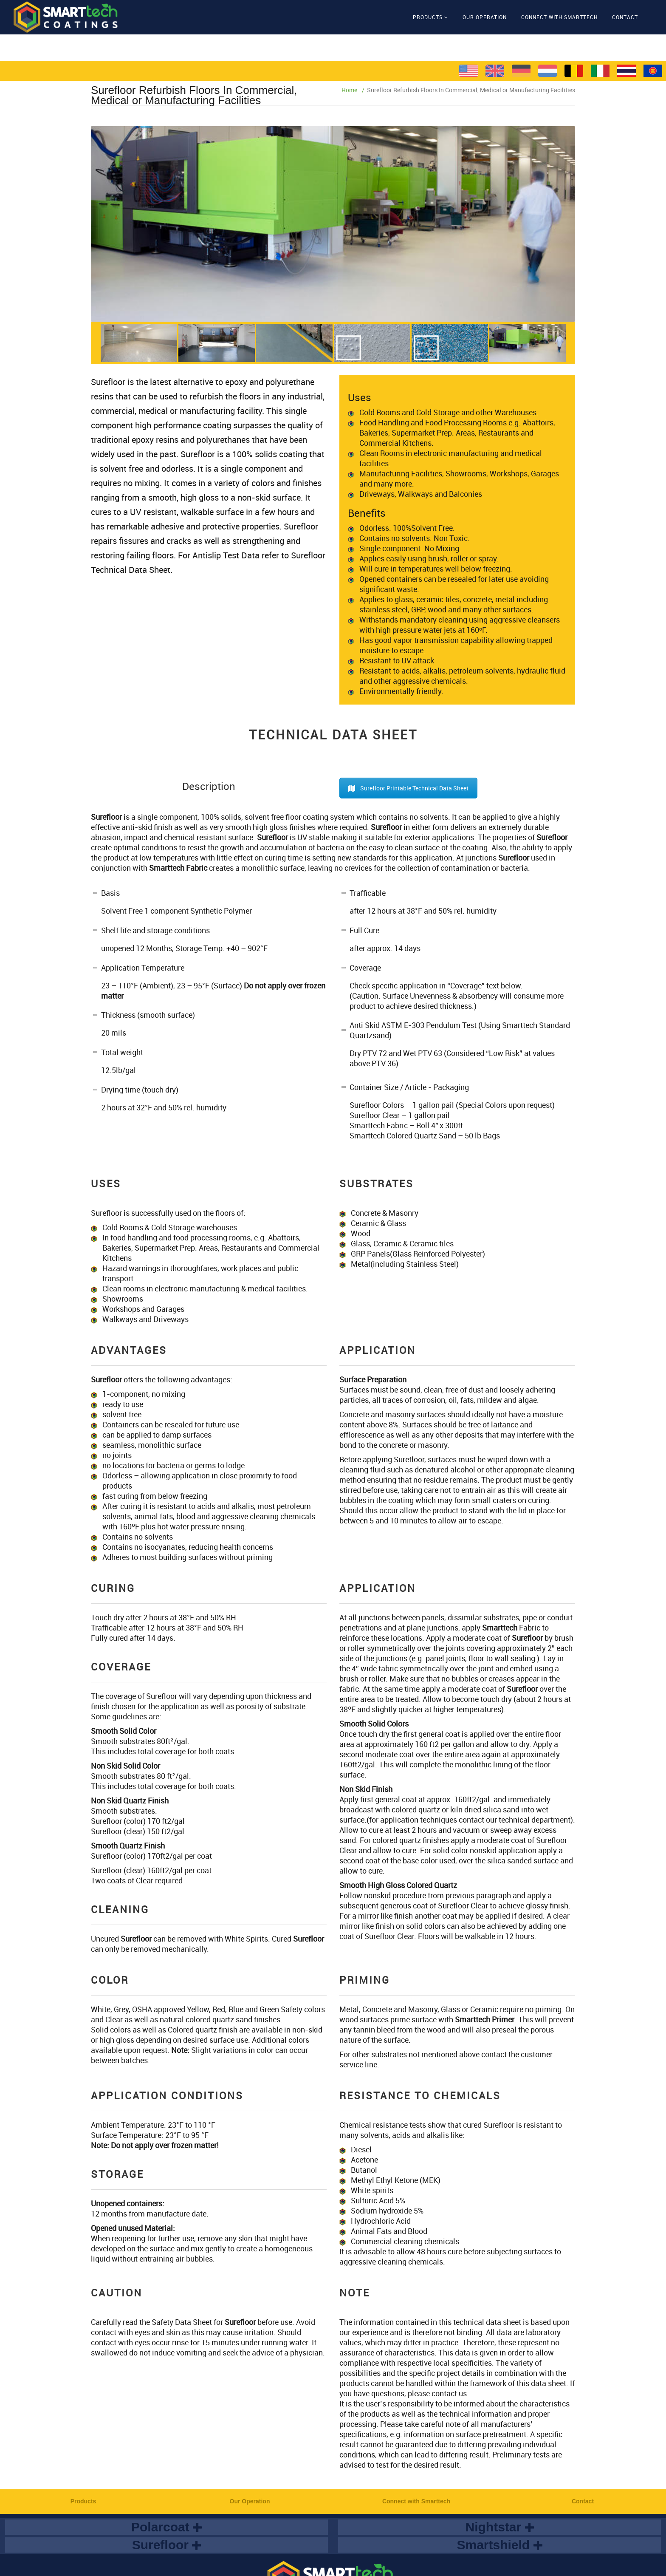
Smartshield (499, 2545)
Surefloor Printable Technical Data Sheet (408, 788)
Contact (625, 17)
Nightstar (499, 2527)
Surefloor (166, 2545)
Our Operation (485, 17)
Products (428, 17)
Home (349, 90)
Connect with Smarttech (559, 17)
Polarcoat (166, 2527)
